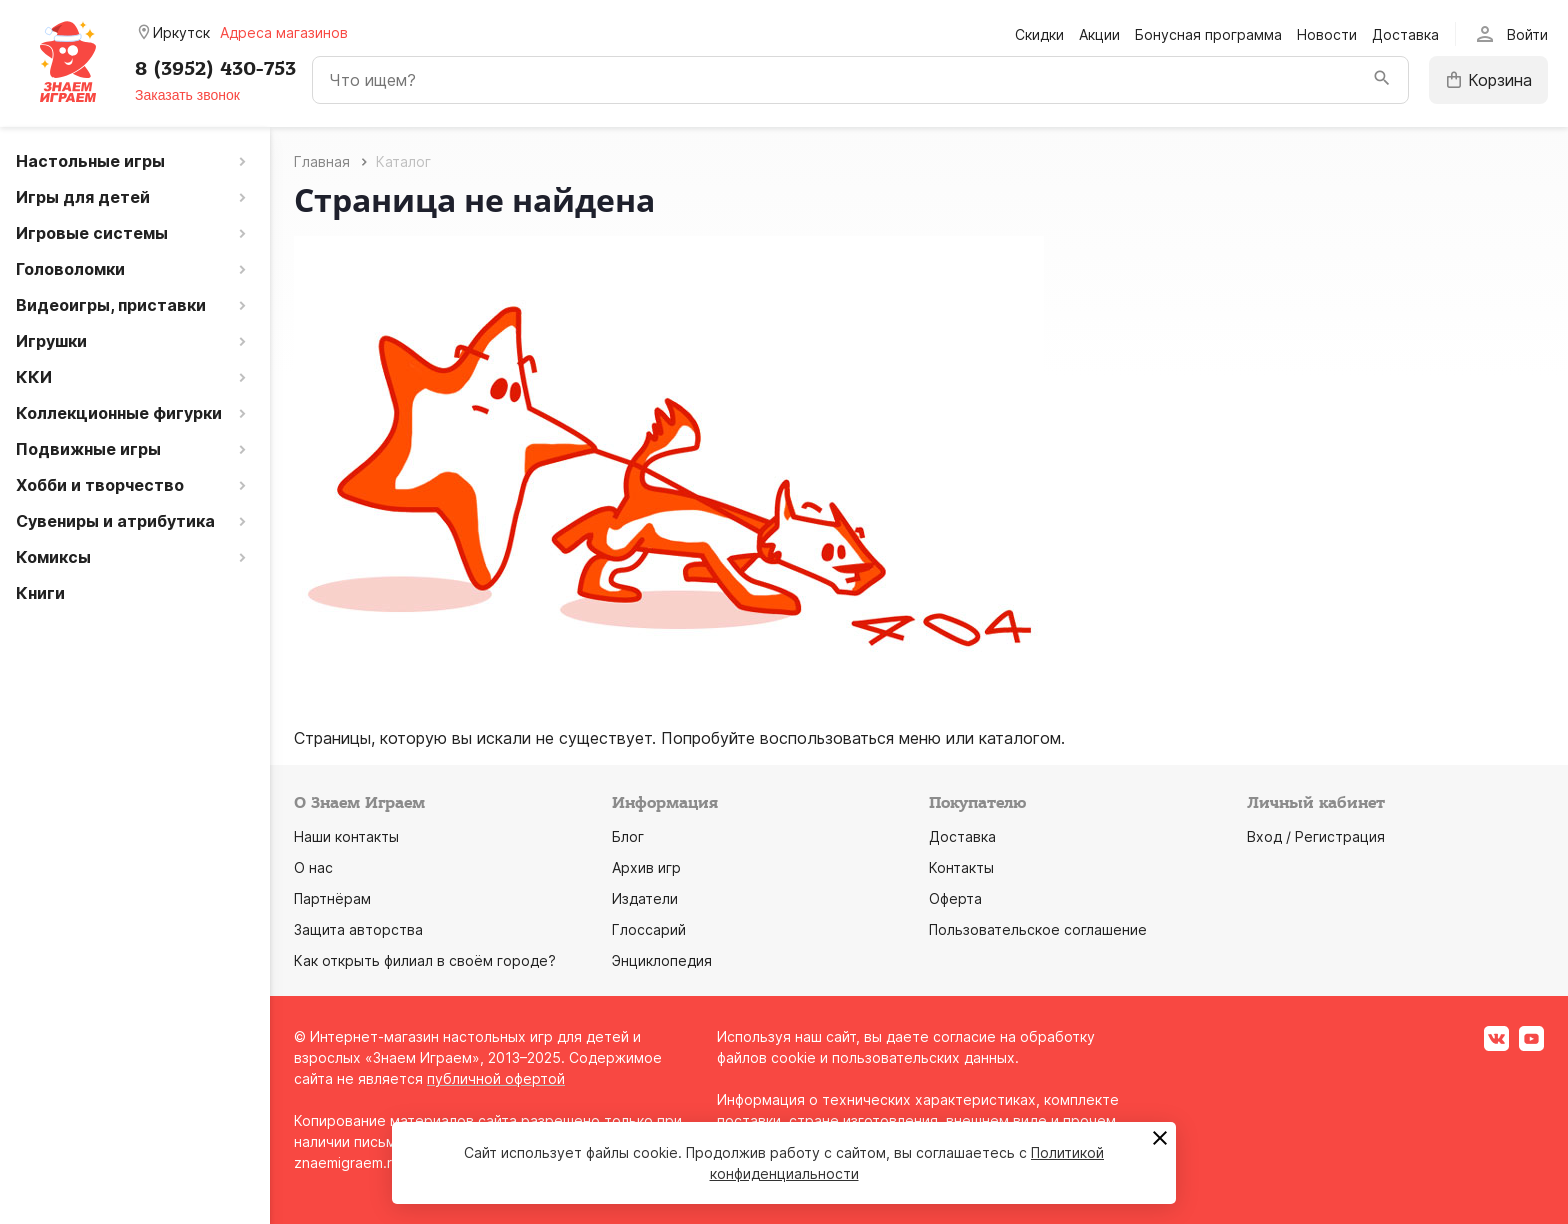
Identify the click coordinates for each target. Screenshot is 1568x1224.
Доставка (1405, 34)
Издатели (645, 898)
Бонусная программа (1208, 34)
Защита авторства (358, 929)
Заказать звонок (187, 95)
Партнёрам (332, 898)
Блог (628, 836)
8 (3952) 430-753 (215, 69)
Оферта (955, 898)
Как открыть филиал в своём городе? (425, 960)
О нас (313, 867)
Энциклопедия (662, 960)
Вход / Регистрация (1316, 836)
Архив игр (646, 867)
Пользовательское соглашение (1038, 929)
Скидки (1039, 34)
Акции (1099, 34)
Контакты (961, 867)
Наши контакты (346, 836)
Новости (1327, 34)
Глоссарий (649, 929)
